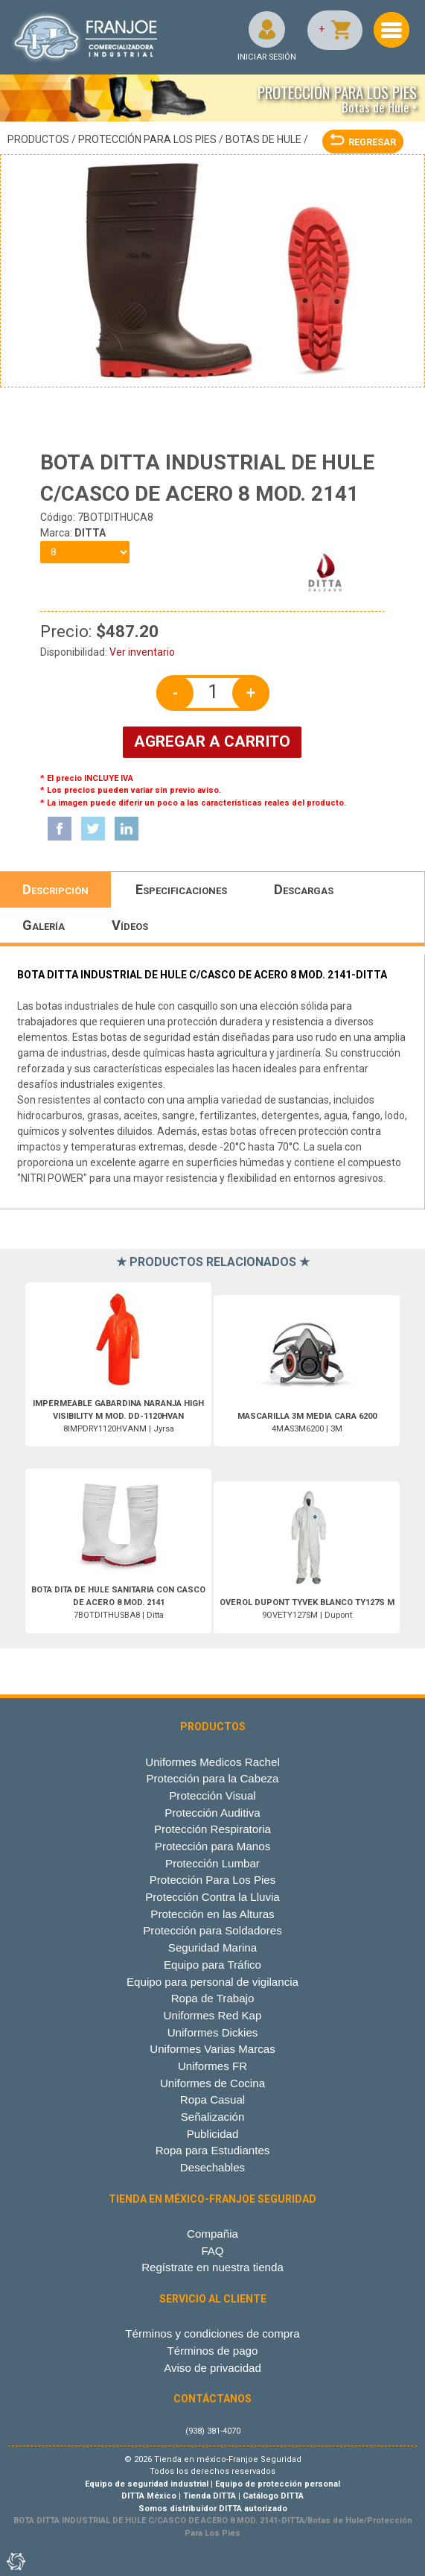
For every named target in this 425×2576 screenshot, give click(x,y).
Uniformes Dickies (212, 2032)
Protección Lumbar (212, 1863)
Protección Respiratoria (212, 1829)
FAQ (212, 2250)
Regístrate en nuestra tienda (212, 2267)
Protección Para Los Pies (147, 139)
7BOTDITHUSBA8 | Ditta (118, 1602)
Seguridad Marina (212, 1947)
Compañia (212, 2233)
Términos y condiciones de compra (212, 2333)
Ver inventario (142, 652)
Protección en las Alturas (212, 1914)
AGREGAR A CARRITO (212, 741)
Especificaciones (181, 889)
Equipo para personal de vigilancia (212, 1981)
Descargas (303, 889)
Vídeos (130, 925)
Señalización (213, 2116)
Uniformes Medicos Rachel (212, 1762)
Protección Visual (212, 1795)
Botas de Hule (263, 139)
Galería (43, 925)
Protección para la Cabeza (212, 1778)
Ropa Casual (212, 2099)
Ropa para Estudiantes (213, 2150)
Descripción (55, 889)
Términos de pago (212, 2350)
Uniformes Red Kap (213, 2015)
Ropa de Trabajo (213, 1998)
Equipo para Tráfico (212, 1964)
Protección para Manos (212, 1846)
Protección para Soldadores (212, 1930)
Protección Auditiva (212, 1812)
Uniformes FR (212, 2066)
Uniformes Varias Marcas (212, 2048)
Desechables (212, 2167)
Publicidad (213, 2133)
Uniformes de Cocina (212, 2083)
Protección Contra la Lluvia (212, 1896)
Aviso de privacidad (212, 2367)
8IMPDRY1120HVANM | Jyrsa (118, 1416)
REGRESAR (363, 142)
